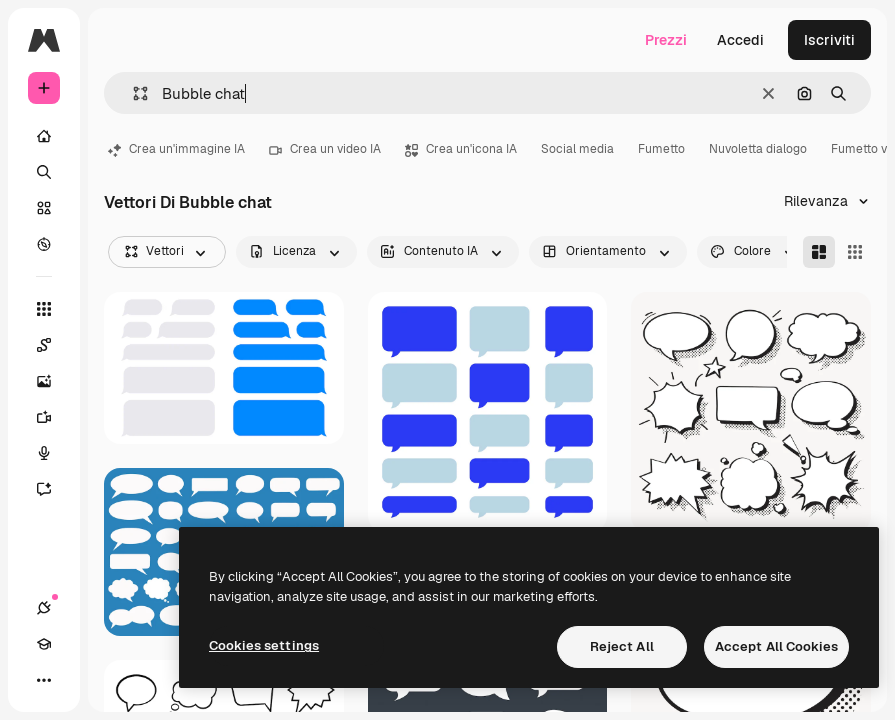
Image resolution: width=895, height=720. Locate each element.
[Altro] (44, 680)
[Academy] (44, 644)
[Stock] (44, 208)
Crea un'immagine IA (176, 149)
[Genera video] (54, 417)
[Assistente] (54, 489)
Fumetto (661, 149)
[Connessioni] (44, 608)
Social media (577, 149)
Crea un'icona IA (461, 149)
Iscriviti (829, 40)
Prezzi (666, 40)
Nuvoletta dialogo (758, 149)
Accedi (740, 40)
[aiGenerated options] (443, 252)
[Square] (855, 252)
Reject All (622, 646)
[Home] (44, 136)
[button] (132, 93)
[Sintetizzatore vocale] (54, 453)
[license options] (296, 252)
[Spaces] (54, 345)
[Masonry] (819, 252)
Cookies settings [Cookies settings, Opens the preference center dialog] (264, 645)
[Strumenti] (44, 309)
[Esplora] (44, 244)
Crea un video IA (325, 149)
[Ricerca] (44, 172)
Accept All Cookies (776, 646)
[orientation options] (608, 252)
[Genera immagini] (54, 381)
